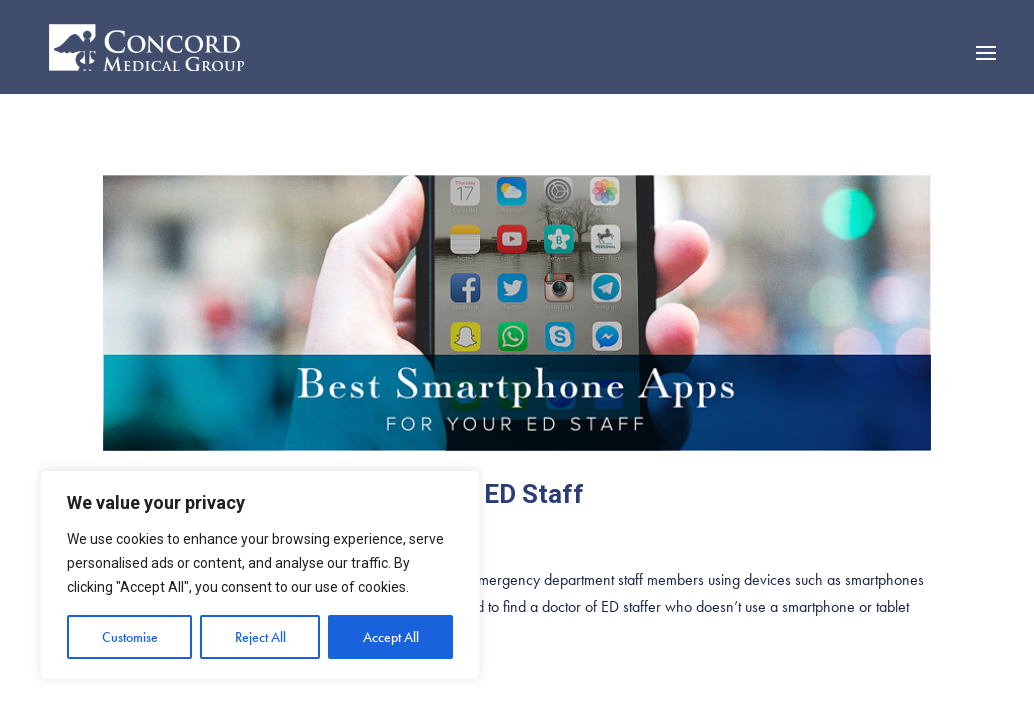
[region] (260, 575)
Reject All (260, 637)
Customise (130, 637)
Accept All (391, 637)
